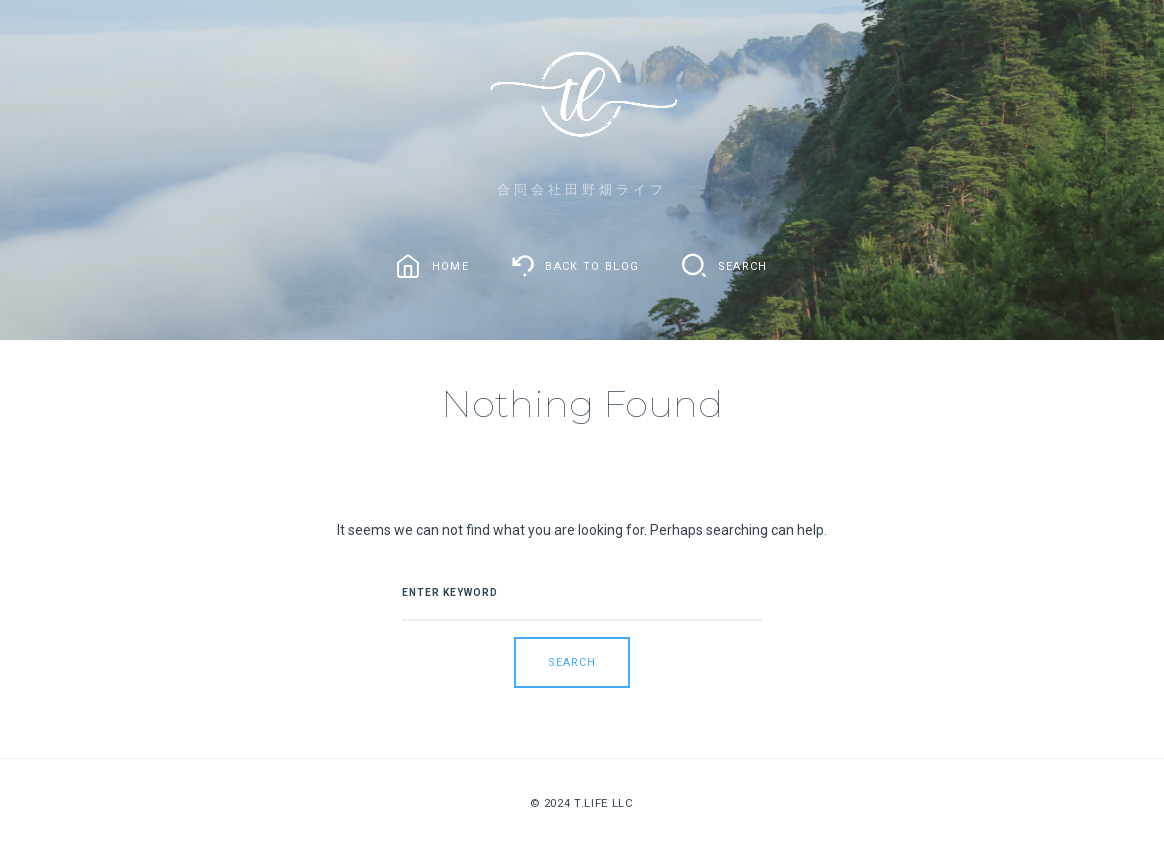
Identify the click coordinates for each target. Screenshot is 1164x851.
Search (743, 265)
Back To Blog (592, 265)
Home (450, 265)
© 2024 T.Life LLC (581, 803)
